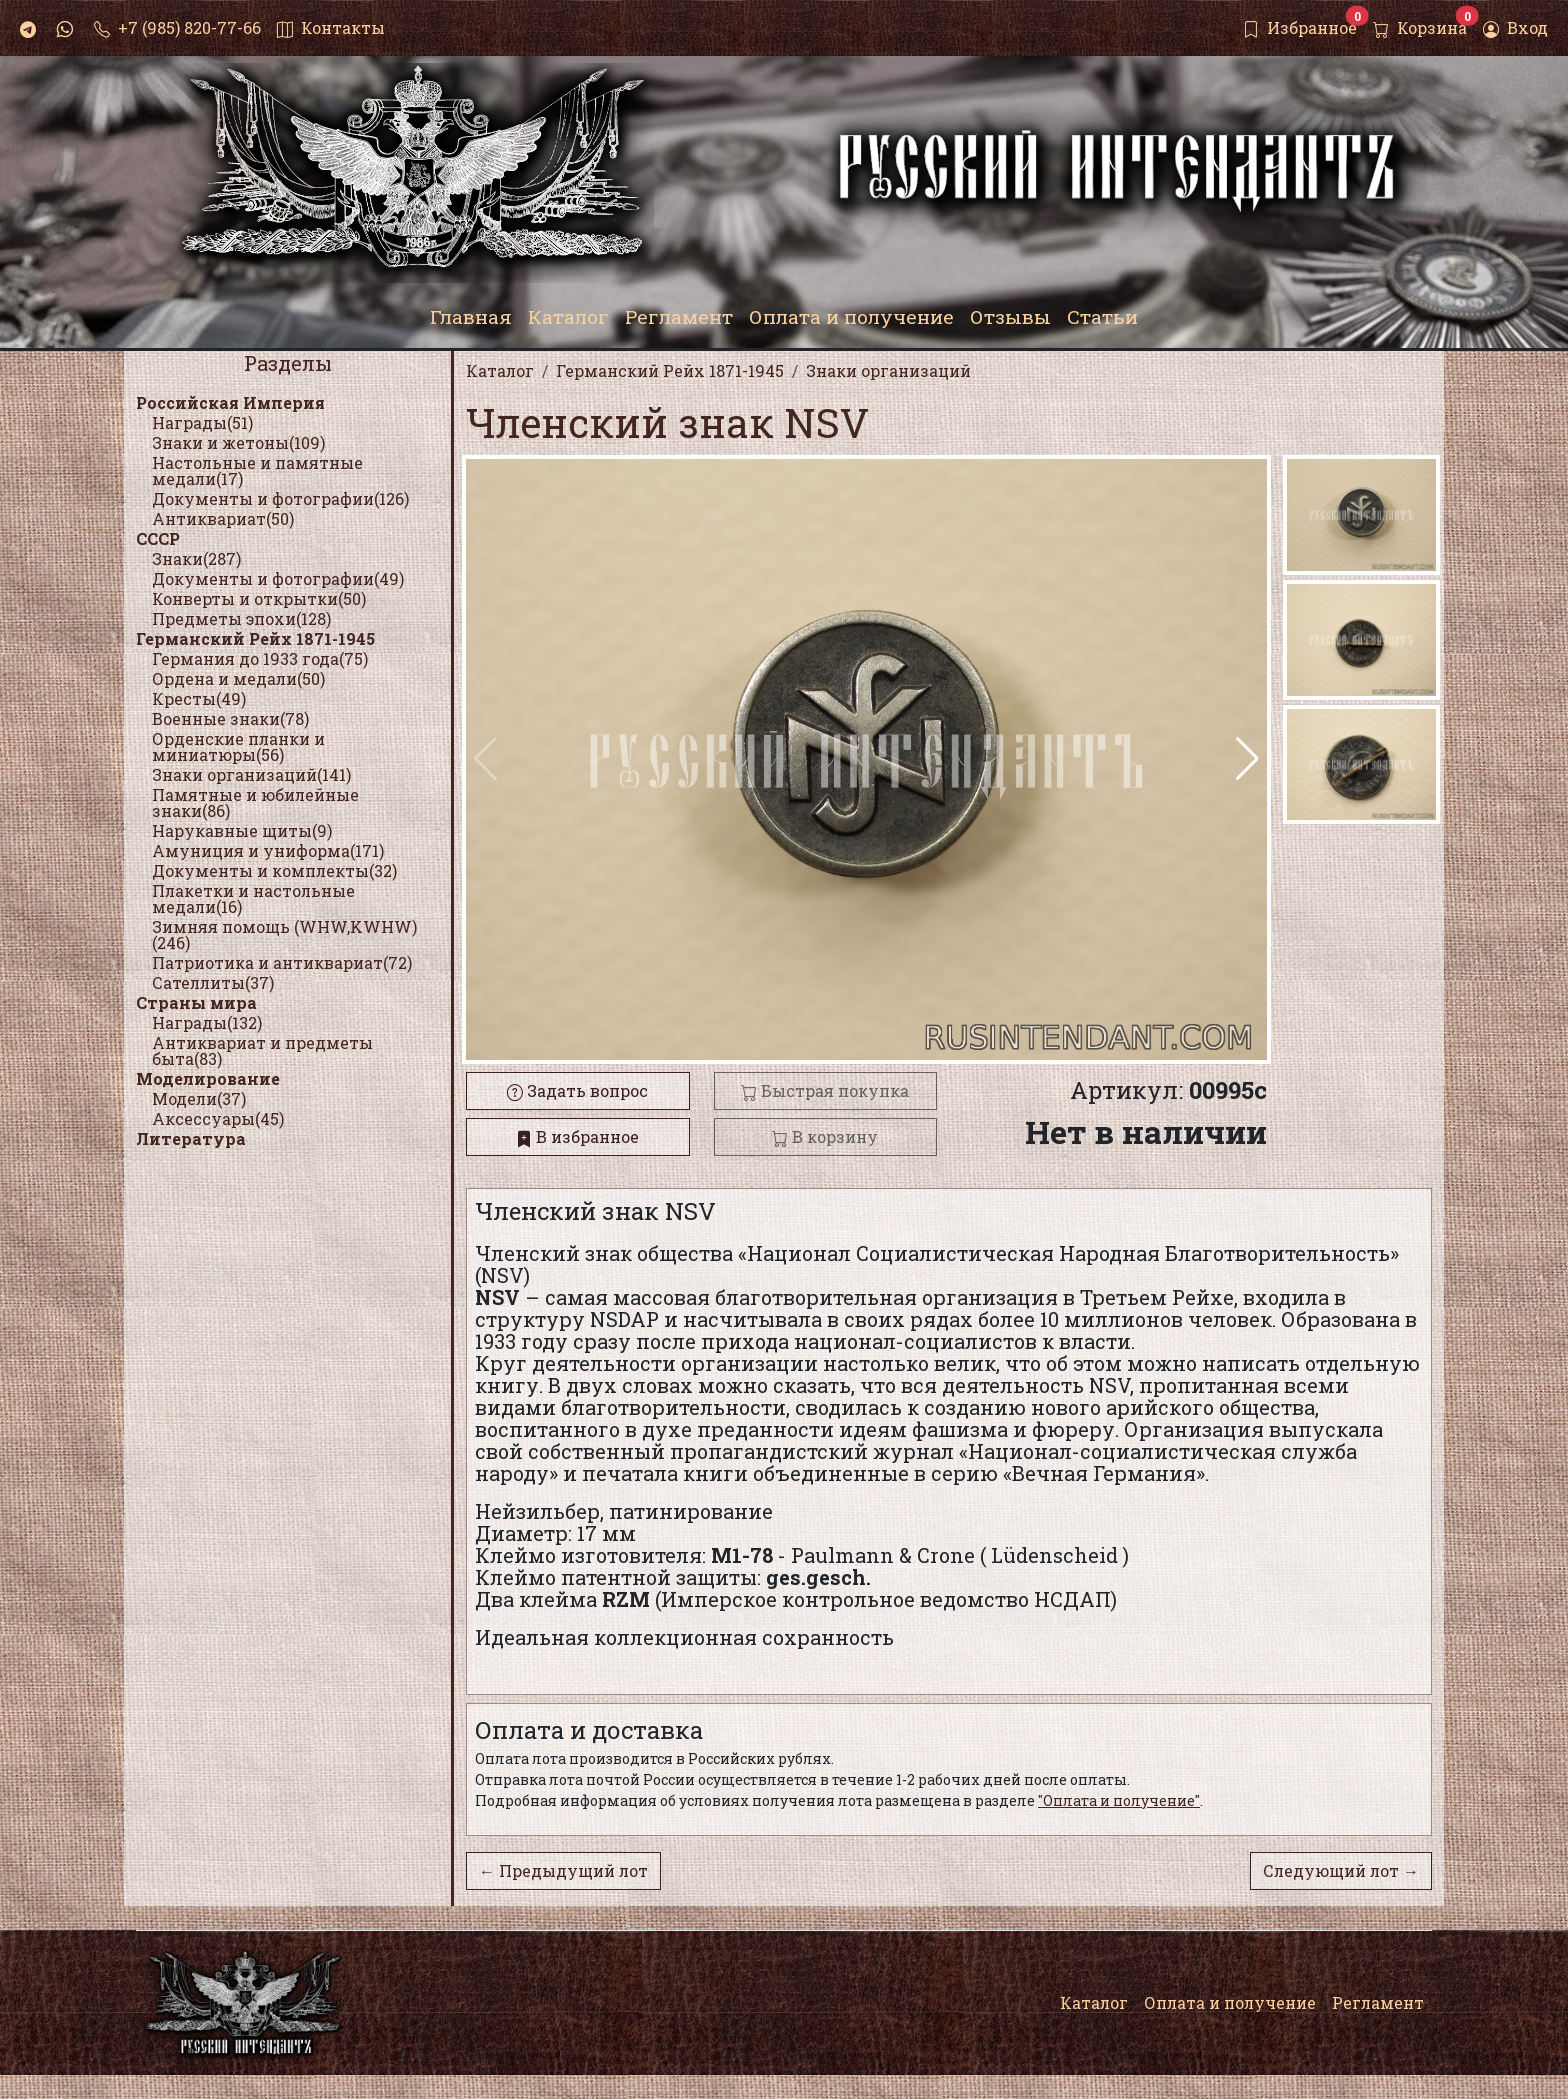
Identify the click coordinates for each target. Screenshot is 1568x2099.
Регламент (1378, 2002)
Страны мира (196, 1002)
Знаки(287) (196, 558)
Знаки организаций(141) (251, 774)
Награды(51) (202, 422)
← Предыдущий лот (563, 1870)
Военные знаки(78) (230, 718)
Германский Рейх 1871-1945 (255, 638)
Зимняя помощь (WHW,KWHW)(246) (284, 934)
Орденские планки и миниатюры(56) (238, 746)
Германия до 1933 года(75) (260, 658)
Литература (191, 1138)
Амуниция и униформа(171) (268, 850)
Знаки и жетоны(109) (238, 442)
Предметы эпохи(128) (241, 618)
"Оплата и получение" (1119, 1800)
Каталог (1094, 2002)
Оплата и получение (1230, 2002)
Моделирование (208, 1078)
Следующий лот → (1341, 1870)
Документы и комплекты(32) (274, 870)
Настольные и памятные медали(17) (257, 470)
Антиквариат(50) (223, 518)
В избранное (577, 1136)
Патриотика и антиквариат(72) (282, 962)
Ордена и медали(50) (238, 678)
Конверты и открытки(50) (259, 598)
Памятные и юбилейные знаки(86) (255, 802)
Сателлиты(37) (213, 982)
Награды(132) (207, 1022)
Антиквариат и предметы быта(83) (262, 1050)
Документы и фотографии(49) (278, 578)
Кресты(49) (199, 698)
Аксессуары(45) (218, 1118)
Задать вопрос (577, 1090)
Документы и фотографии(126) (280, 498)
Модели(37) (199, 1098)
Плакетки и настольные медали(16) (253, 898)
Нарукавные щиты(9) (242, 830)
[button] (1247, 759)
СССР (158, 538)
